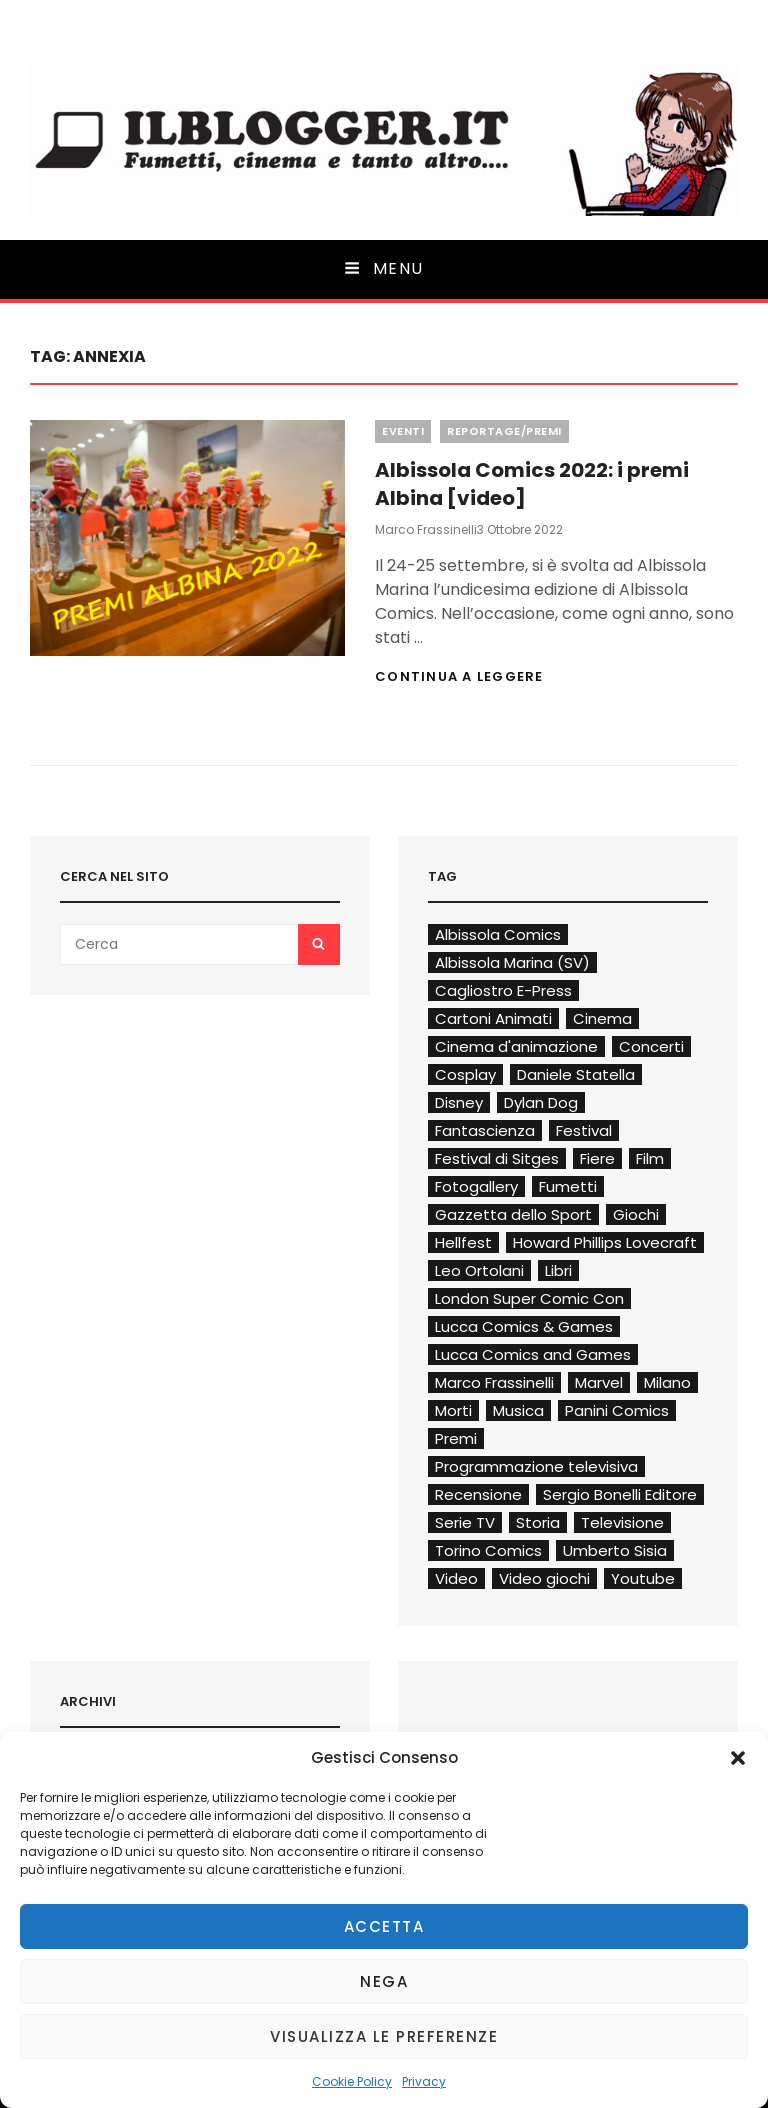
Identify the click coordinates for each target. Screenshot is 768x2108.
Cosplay (465, 1074)
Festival (584, 1130)
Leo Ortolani (479, 1270)
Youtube (643, 1578)
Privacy (424, 2081)
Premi (456, 1438)
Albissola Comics (498, 934)
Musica (518, 1410)
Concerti (651, 1046)
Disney (459, 1102)
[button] (738, 1758)
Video (456, 1578)
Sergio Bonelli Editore (620, 1494)
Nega (384, 1981)
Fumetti (568, 1186)
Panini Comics (617, 1410)
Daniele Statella (576, 1074)
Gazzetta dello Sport (513, 1214)
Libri (558, 1270)
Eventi (403, 431)
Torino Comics (488, 1550)
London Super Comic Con (529, 1298)
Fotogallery (476, 1186)
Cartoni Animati (493, 1018)
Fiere (597, 1158)
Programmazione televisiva (536, 1466)
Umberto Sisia (615, 1550)
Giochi (636, 1214)
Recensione (478, 1494)
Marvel (599, 1382)
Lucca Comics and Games (533, 1354)
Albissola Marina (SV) (512, 962)
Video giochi (544, 1578)
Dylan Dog (541, 1102)
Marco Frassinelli (426, 529)
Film (650, 1158)
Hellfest (463, 1242)
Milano (667, 1382)
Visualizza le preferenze (384, 2036)
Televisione (622, 1522)
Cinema (602, 1018)
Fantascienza (485, 1130)
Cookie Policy (352, 2081)
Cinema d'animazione (516, 1046)
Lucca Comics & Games (524, 1326)
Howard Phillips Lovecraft (605, 1242)
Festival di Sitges (497, 1158)
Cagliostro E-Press (503, 990)
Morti (453, 1410)
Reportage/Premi (504, 431)
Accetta (384, 1926)
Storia (538, 1522)
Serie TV (465, 1522)
